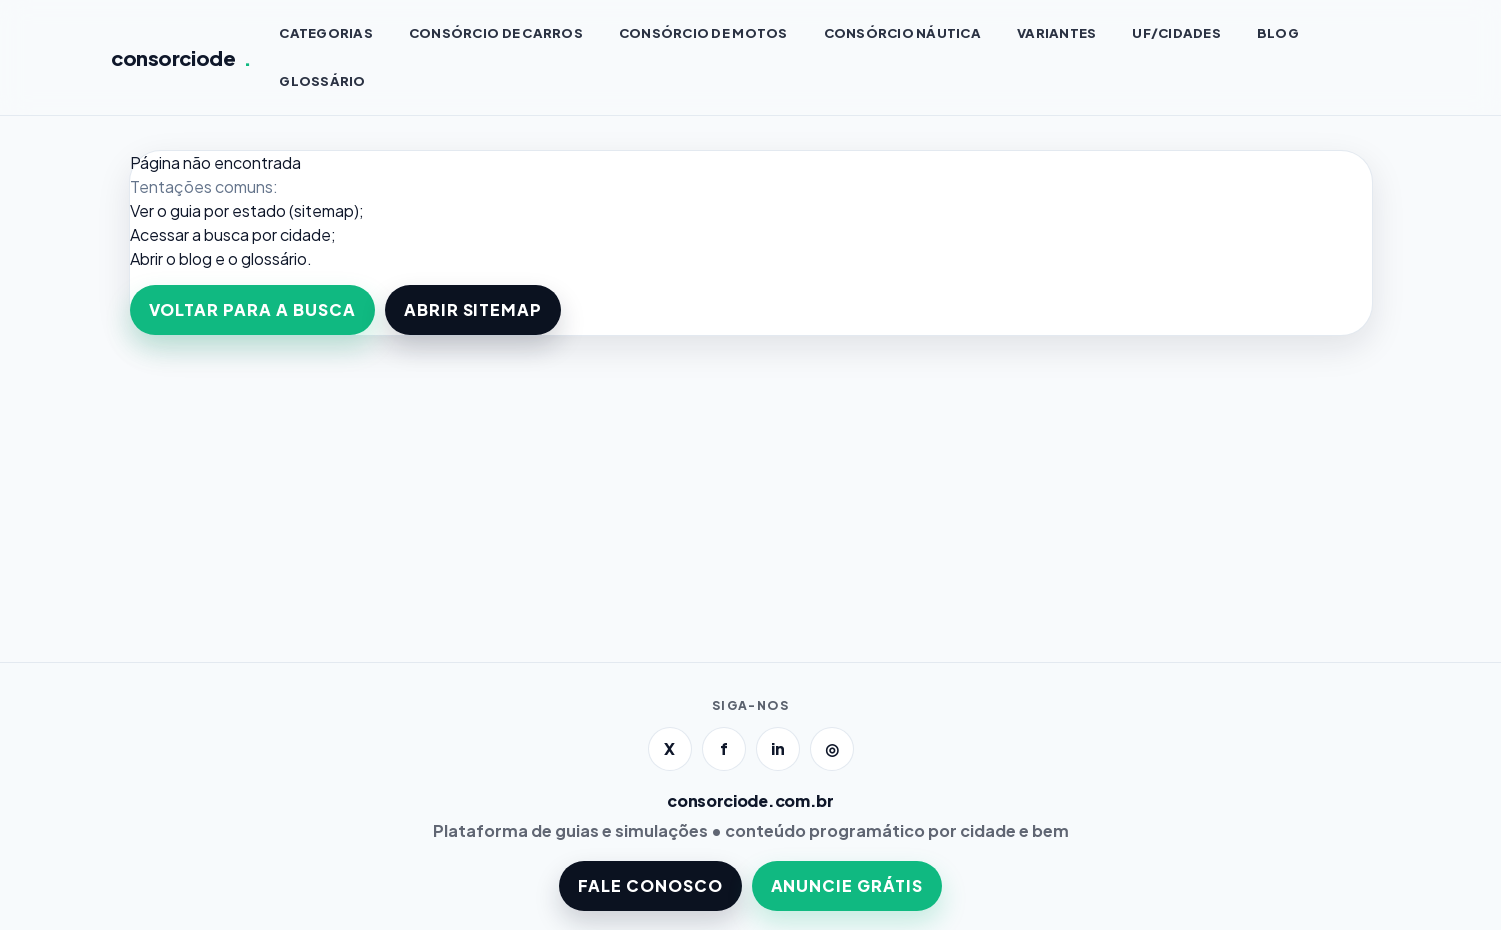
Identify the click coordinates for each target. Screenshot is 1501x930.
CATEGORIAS (326, 33)
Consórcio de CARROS (496, 33)
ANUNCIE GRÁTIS (847, 885)
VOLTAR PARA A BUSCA (252, 309)
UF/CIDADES (1176, 33)
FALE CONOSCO (650, 885)
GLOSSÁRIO (322, 81)
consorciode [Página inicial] (181, 58)
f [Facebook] (724, 748)
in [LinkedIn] (778, 748)
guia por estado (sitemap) (264, 210)
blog (195, 258)
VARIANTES (1056, 33)
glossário (274, 258)
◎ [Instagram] (832, 748)
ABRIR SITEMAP (473, 309)
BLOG (1278, 33)
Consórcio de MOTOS (703, 33)
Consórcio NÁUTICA (902, 33)
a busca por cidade (261, 234)
